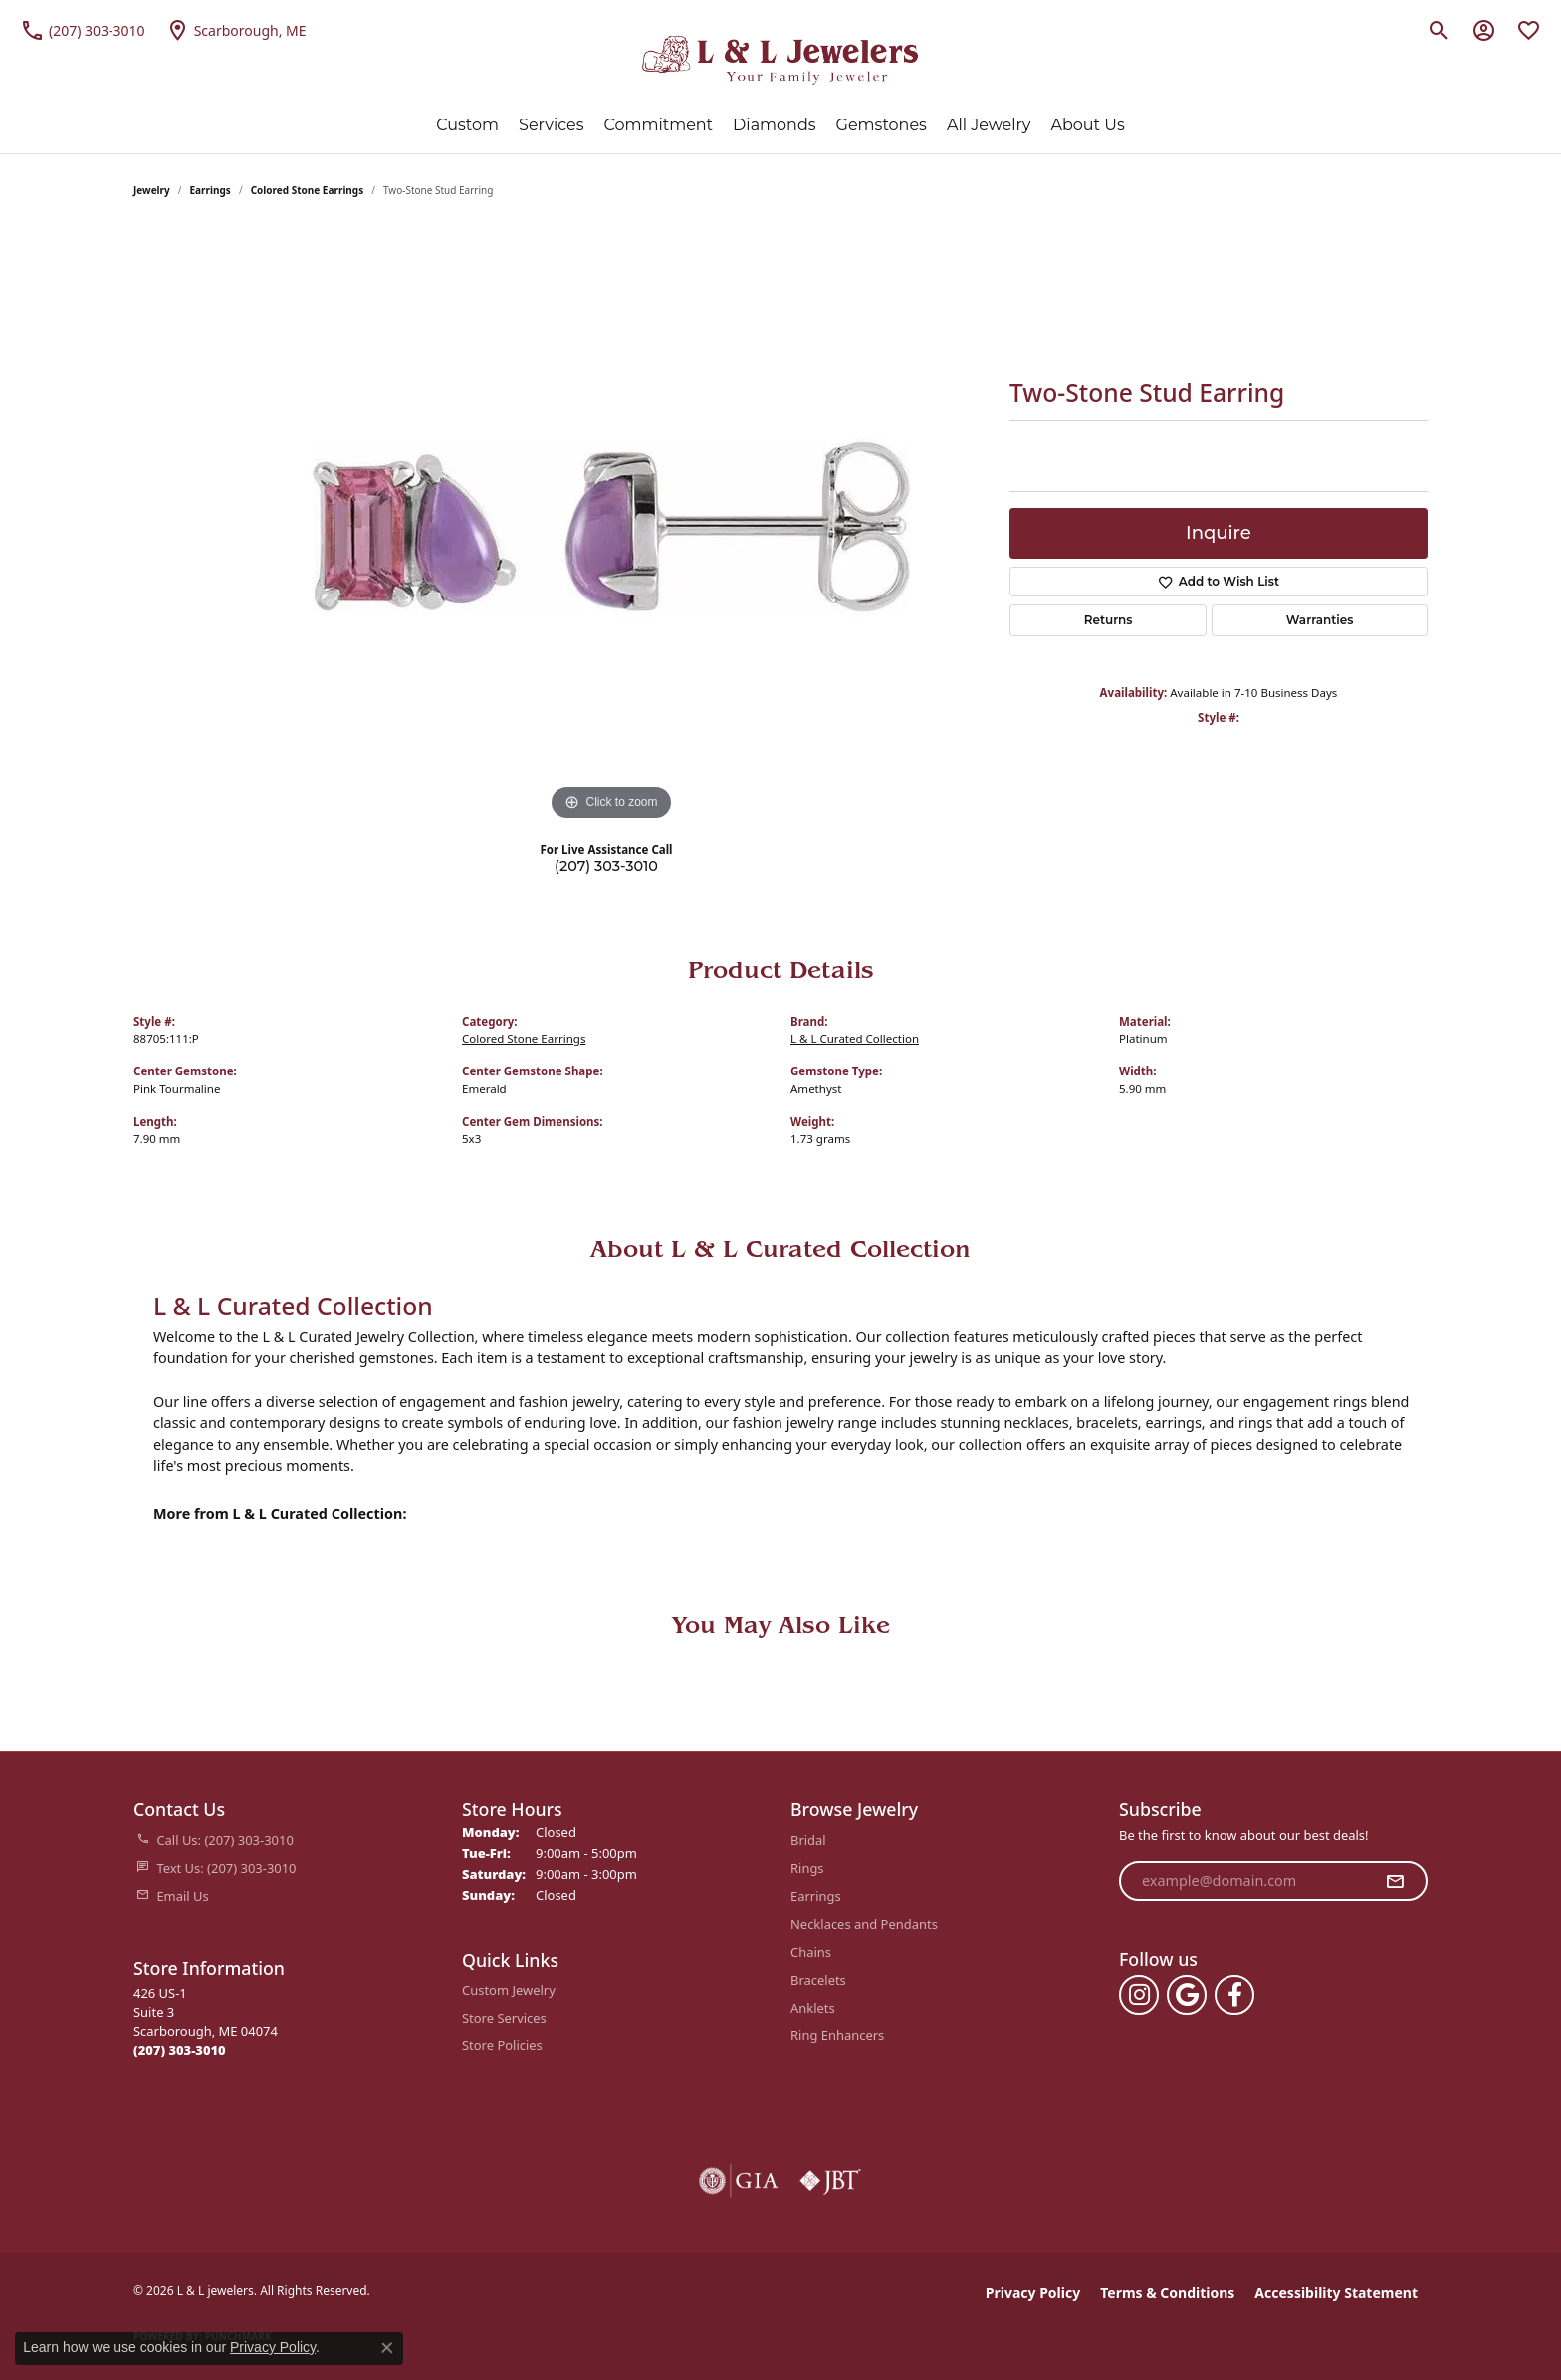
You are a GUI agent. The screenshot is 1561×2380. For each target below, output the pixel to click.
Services (551, 125)
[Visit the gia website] (739, 2181)
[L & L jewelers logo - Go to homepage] (781, 60)
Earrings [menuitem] (815, 1896)
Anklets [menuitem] (812, 2008)
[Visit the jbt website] (830, 2181)
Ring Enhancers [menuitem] (837, 2035)
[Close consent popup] (387, 2348)
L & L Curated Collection (854, 1038)
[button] (1439, 30)
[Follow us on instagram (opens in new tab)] (1139, 1995)
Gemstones (881, 125)
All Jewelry (989, 125)
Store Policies (502, 2045)
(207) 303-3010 (606, 866)
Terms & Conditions (1167, 2292)
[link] (82, 30)
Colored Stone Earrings (307, 190)
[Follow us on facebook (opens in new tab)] (1234, 1995)
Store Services (504, 2017)
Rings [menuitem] (807, 1868)
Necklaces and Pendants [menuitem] (864, 1924)
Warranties (1320, 619)
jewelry (151, 190)
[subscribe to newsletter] (1395, 1881)
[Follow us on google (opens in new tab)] (1187, 1995)
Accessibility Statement (1336, 2292)
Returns (1108, 619)
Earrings (210, 190)
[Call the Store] (179, 2050)
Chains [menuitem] (810, 1952)
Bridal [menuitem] (808, 1840)
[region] (611, 527)
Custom (467, 125)
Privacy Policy (1033, 2292)
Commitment (659, 125)
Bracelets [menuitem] (818, 1980)
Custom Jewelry (509, 1990)
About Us (1087, 125)
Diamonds (774, 125)
